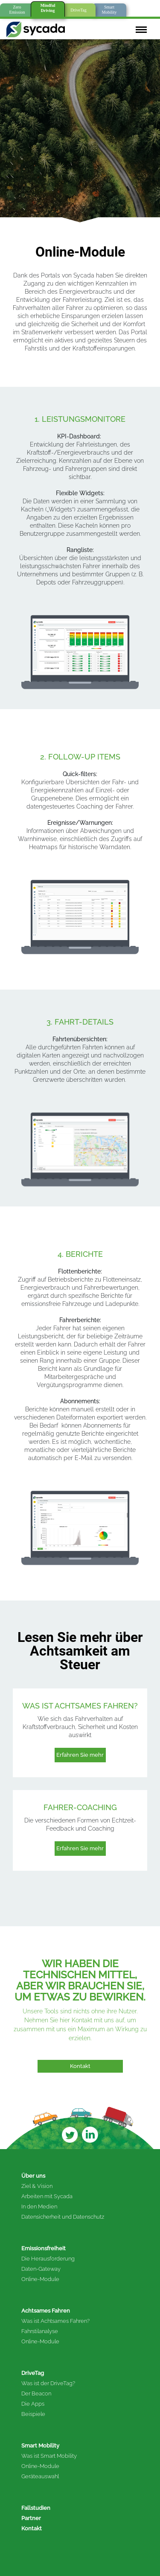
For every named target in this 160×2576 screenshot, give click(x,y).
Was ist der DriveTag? (48, 2383)
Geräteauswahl (40, 2476)
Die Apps (32, 2404)
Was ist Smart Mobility (49, 2456)
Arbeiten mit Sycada (47, 2196)
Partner (31, 2518)
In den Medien (39, 2206)
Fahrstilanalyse (39, 2331)
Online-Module (40, 2279)
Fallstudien (35, 2508)
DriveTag (32, 2373)
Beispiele (33, 2414)
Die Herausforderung (48, 2258)
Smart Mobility (40, 2445)
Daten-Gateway (41, 2269)
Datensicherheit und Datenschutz (62, 2217)
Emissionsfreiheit (43, 2248)
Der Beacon (36, 2393)
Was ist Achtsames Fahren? (55, 2321)
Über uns (33, 2176)
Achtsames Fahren (45, 2310)
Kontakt (31, 2528)
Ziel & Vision (36, 2186)
